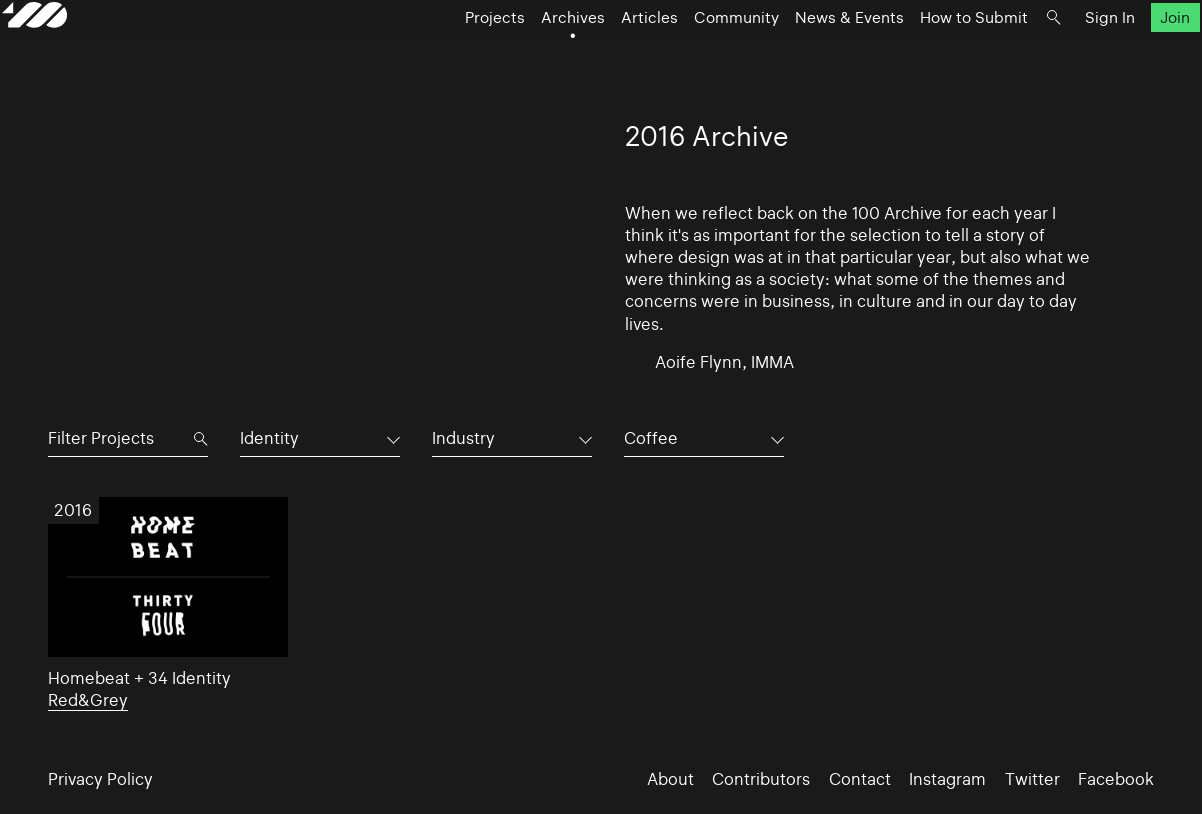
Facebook (1116, 779)
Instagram (947, 779)
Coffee (651, 438)
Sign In (1064, 55)
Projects (449, 55)
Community (690, 55)
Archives (527, 55)
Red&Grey (88, 700)
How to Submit (928, 55)
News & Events (803, 55)
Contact (860, 779)
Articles (603, 55)
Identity (269, 438)
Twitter (1032, 779)
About (670, 779)
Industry (463, 438)
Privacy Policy (100, 779)
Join (1129, 55)
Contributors (761, 779)
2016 (73, 510)
